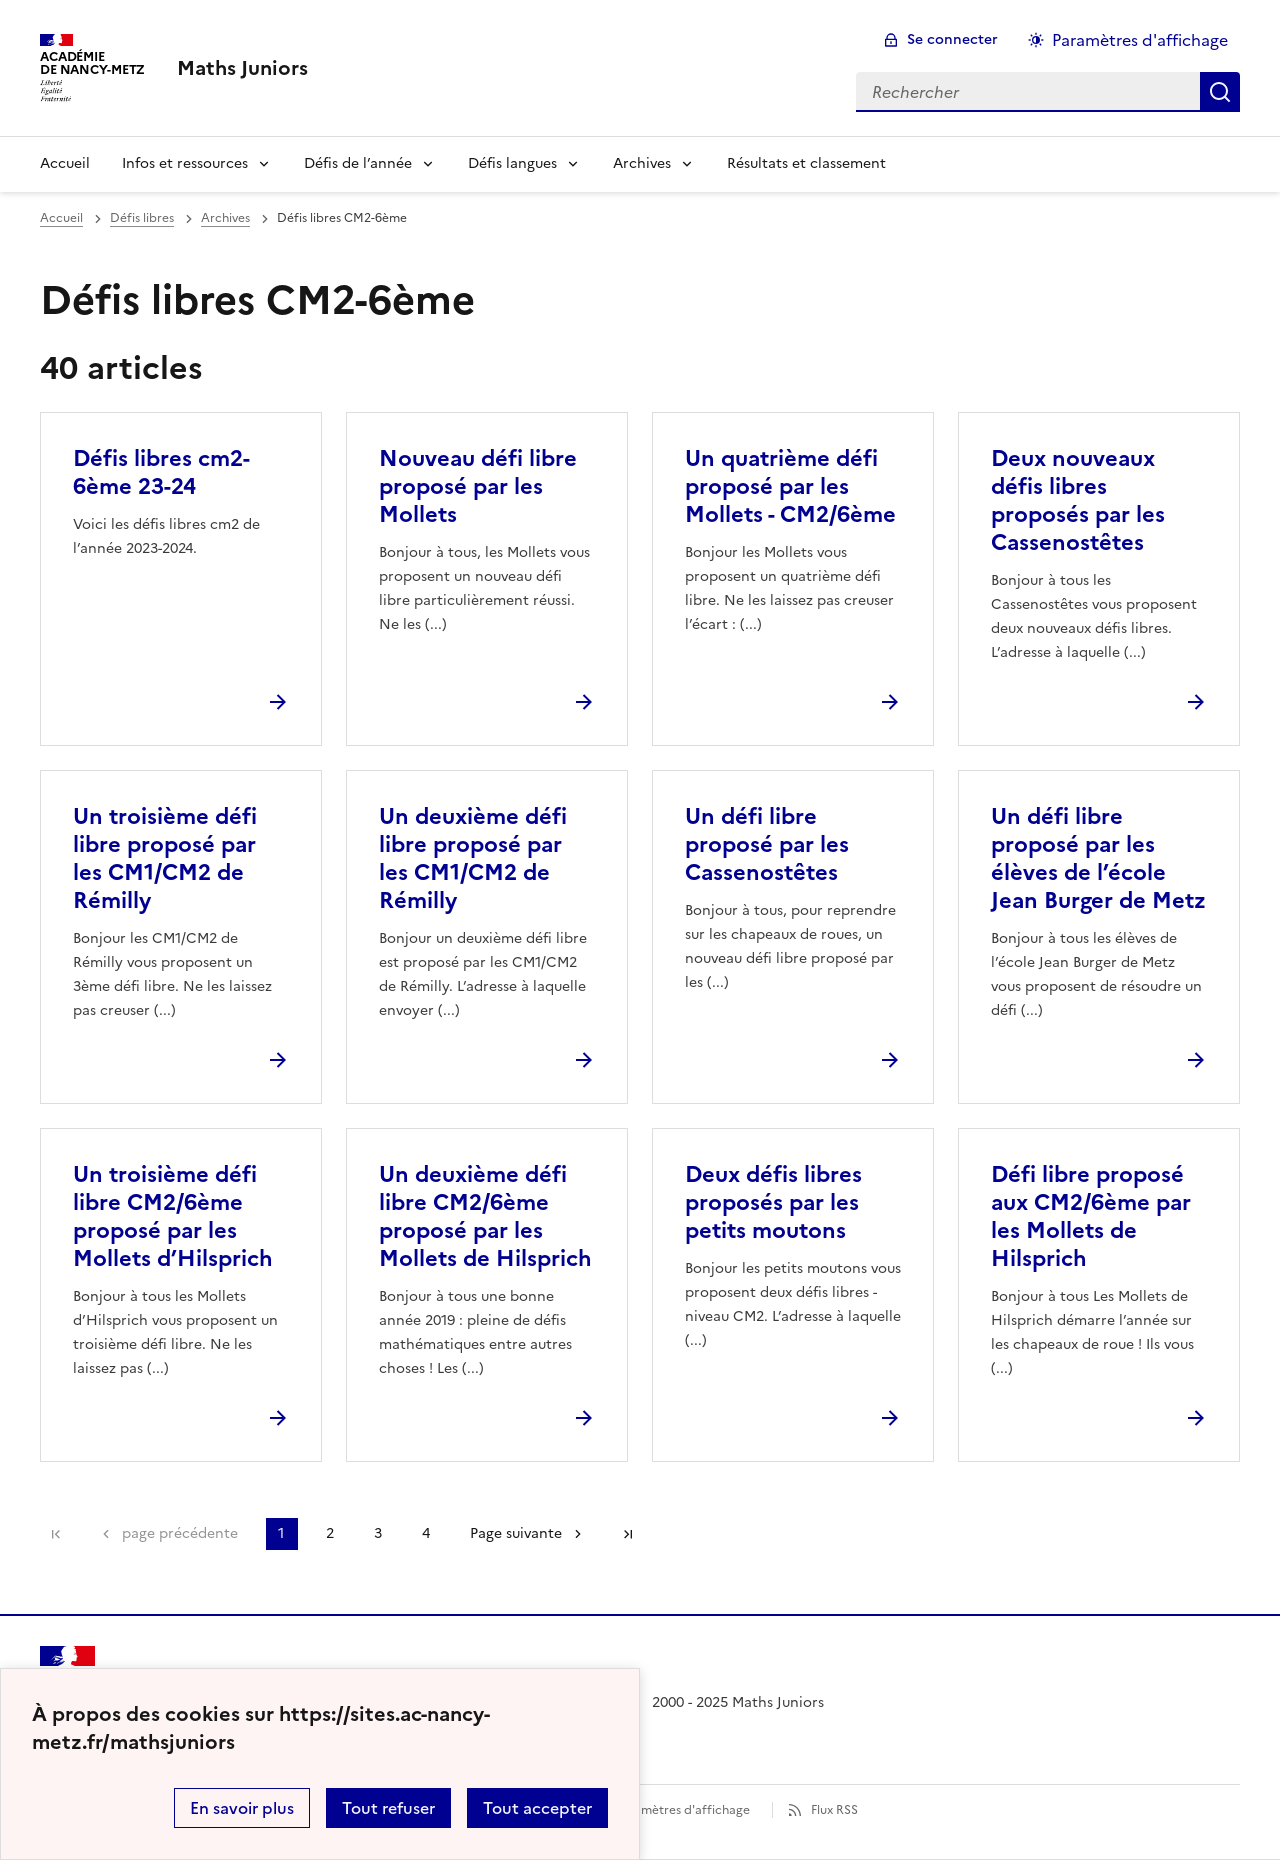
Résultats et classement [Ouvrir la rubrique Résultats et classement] (806, 163)
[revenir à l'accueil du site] (242, 68)
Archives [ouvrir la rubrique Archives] (225, 218)
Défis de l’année (358, 163)
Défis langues (512, 163)
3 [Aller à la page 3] (378, 1533)
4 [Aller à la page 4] (426, 1533)
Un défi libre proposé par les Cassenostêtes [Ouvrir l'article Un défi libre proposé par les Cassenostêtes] (767, 844)
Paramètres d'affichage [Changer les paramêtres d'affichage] (1140, 40)
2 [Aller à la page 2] (330, 1533)
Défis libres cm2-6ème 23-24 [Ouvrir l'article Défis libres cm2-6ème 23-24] (161, 472)
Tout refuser (388, 1808)
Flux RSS (834, 1810)
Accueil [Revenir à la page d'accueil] (65, 163)
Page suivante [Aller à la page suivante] (516, 1533)
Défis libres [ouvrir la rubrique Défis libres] (142, 218)
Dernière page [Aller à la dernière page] (628, 1534)
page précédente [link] (180, 1533)
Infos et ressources (185, 163)
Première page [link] (56, 1534)
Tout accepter (537, 1808)
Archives (642, 163)
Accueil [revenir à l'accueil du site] (61, 218)
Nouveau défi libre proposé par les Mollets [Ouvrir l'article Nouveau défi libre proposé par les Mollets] (478, 486)
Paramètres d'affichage (682, 1810)
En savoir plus (242, 1808)
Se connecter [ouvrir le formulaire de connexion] (952, 39)
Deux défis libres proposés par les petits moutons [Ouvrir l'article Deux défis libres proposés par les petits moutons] (773, 1202)
